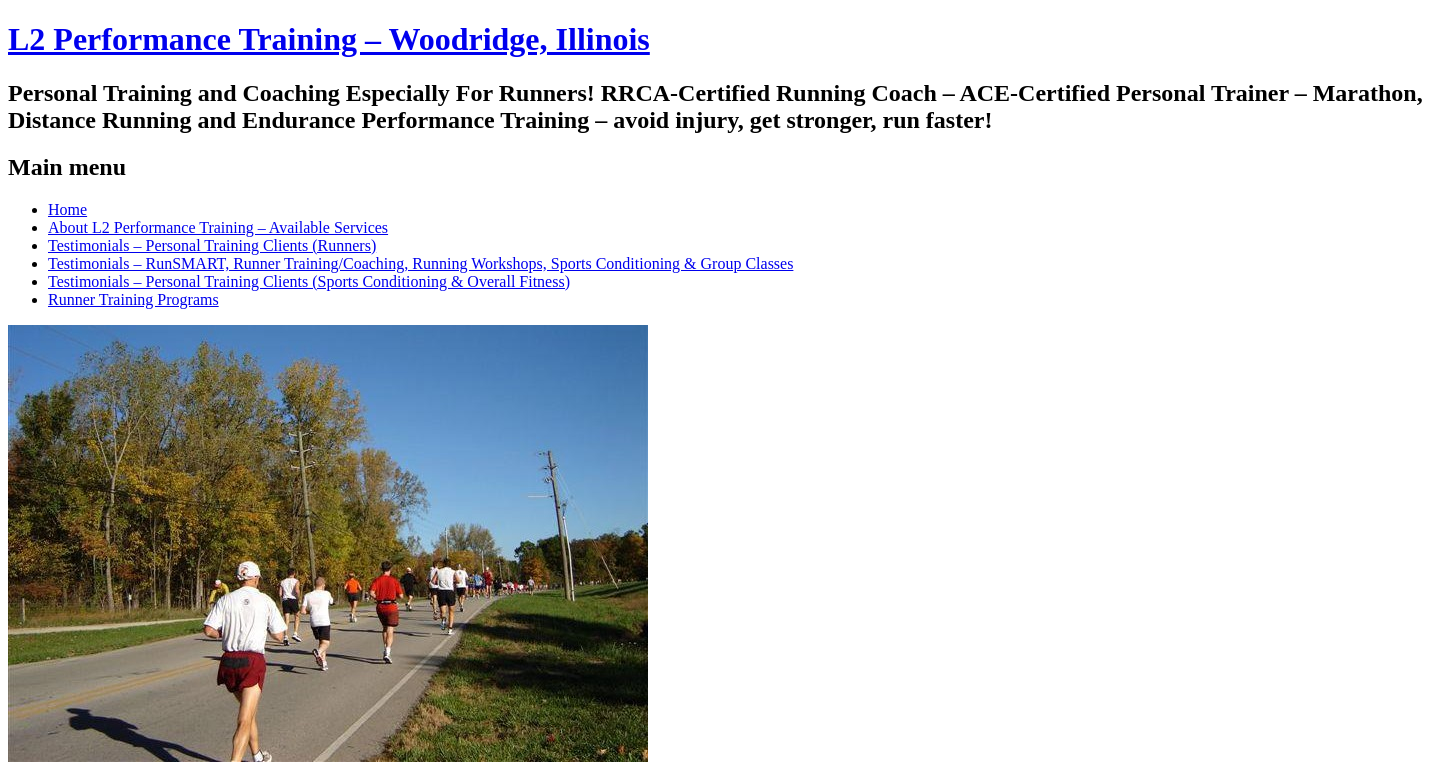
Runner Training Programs (133, 299)
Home (67, 209)
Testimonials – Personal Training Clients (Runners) (212, 245)
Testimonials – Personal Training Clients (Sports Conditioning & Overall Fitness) (309, 281)
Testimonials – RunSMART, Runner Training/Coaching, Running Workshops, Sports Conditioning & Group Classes (420, 263)
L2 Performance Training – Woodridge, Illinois (329, 39)
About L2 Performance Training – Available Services (218, 227)
